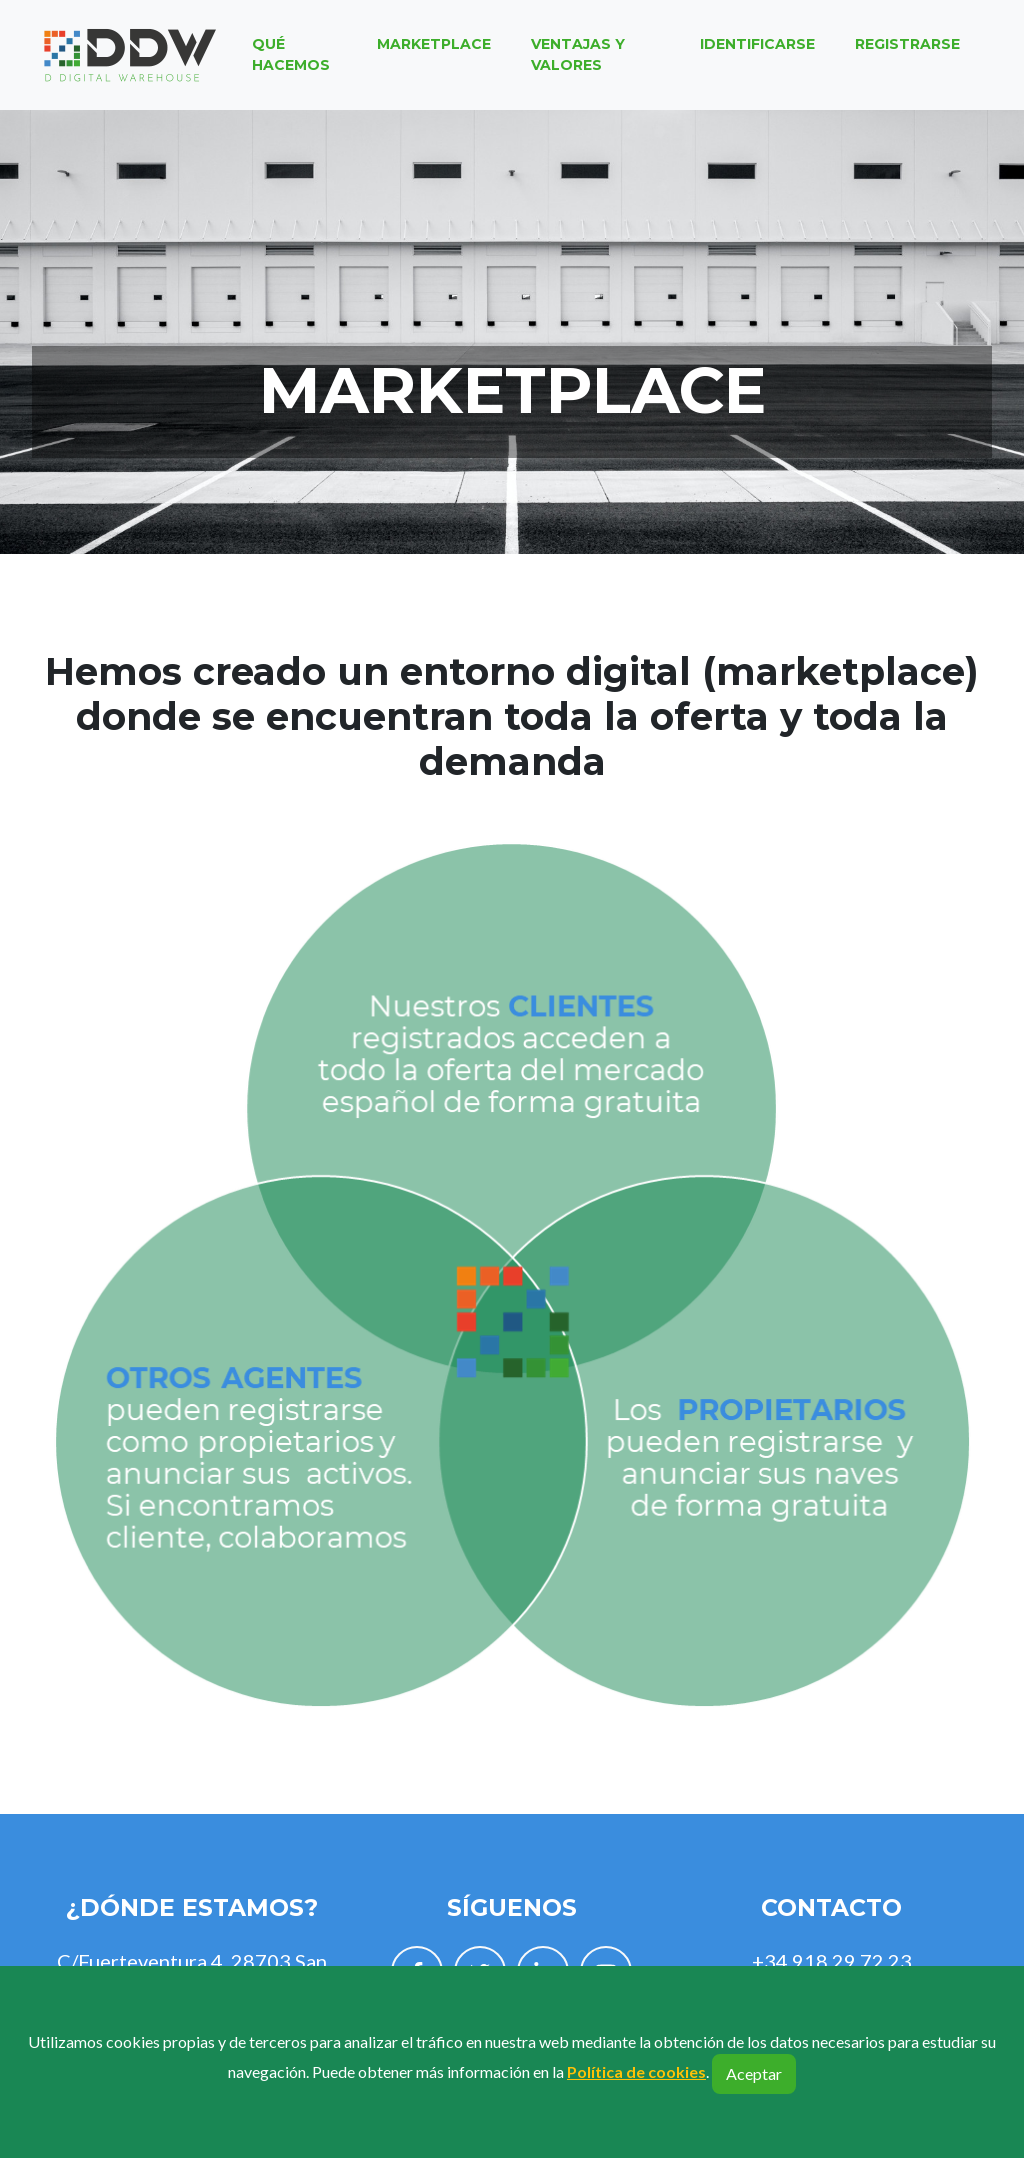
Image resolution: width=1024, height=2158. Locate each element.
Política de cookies (636, 2071)
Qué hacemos (291, 60)
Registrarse (907, 50)
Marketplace (434, 50)
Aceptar (754, 2073)
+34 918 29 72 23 (832, 1961)
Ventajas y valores (578, 60)
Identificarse (757, 50)
